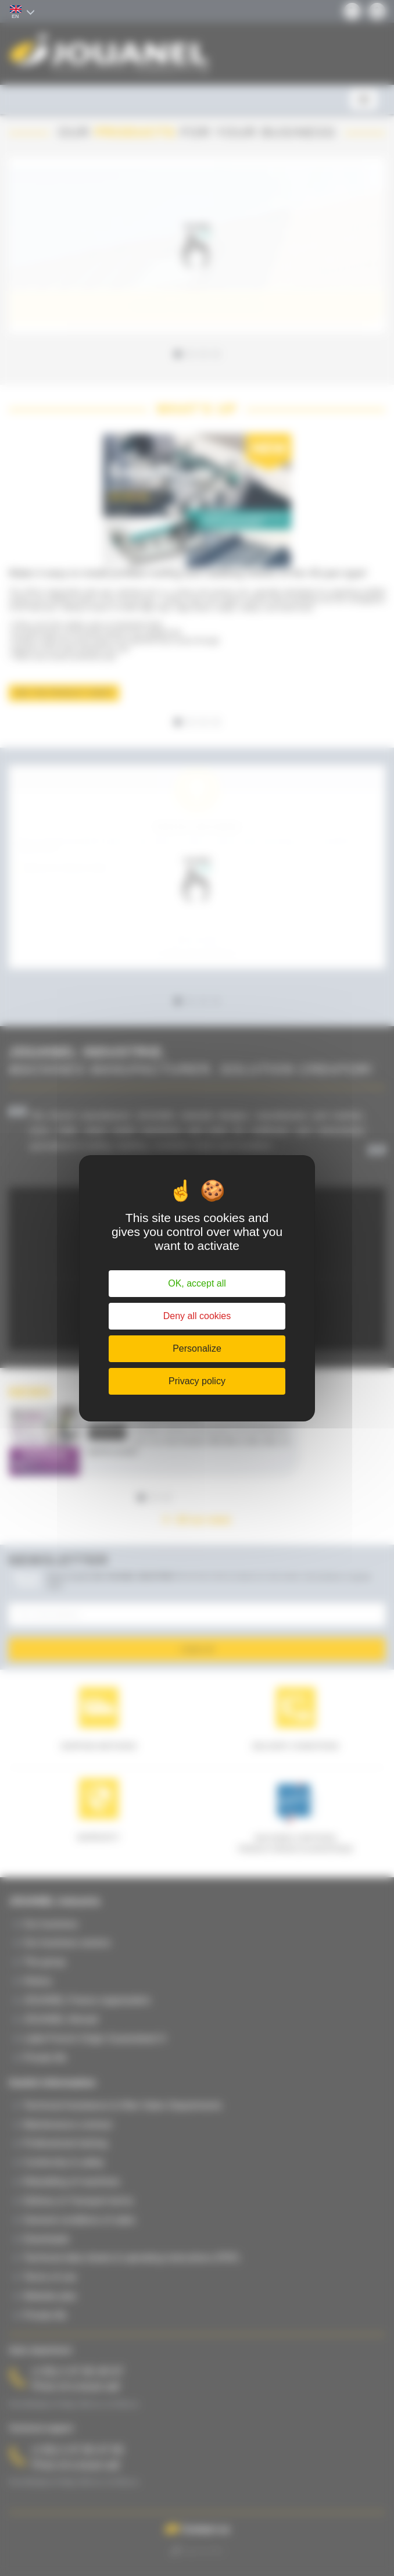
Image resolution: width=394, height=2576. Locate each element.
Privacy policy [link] (197, 1381)
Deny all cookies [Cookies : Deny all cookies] (197, 1316)
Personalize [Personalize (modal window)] (197, 1348)
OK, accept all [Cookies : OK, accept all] (197, 1283)
